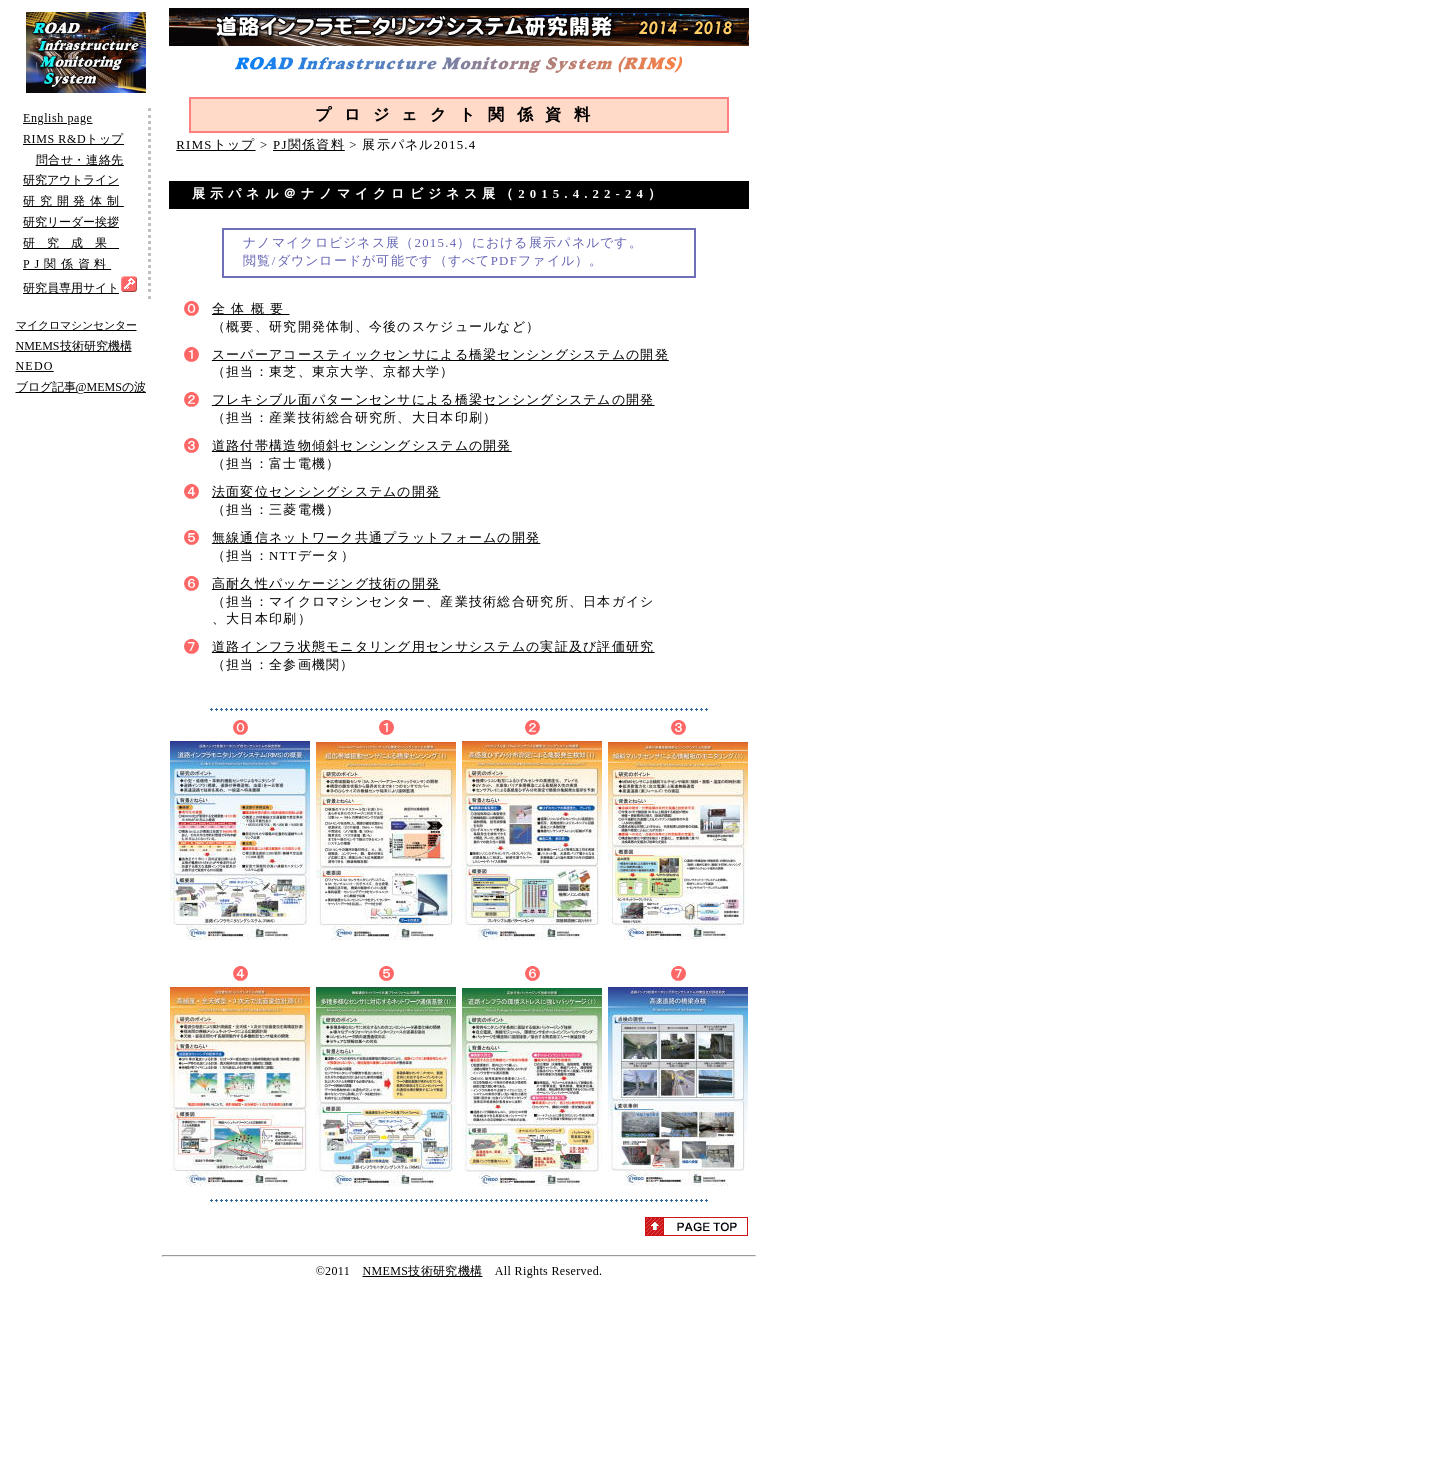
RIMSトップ (215, 145)
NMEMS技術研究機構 (422, 1271)
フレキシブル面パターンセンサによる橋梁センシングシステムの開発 (433, 400)
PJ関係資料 (309, 145)
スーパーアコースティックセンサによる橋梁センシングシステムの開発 (440, 355)
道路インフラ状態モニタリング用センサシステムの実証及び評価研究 (433, 647)
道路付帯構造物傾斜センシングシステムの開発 (362, 446)
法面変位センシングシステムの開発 (326, 492)
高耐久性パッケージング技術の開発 (326, 584)
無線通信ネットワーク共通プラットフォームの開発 (376, 538)
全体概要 (251, 309)
